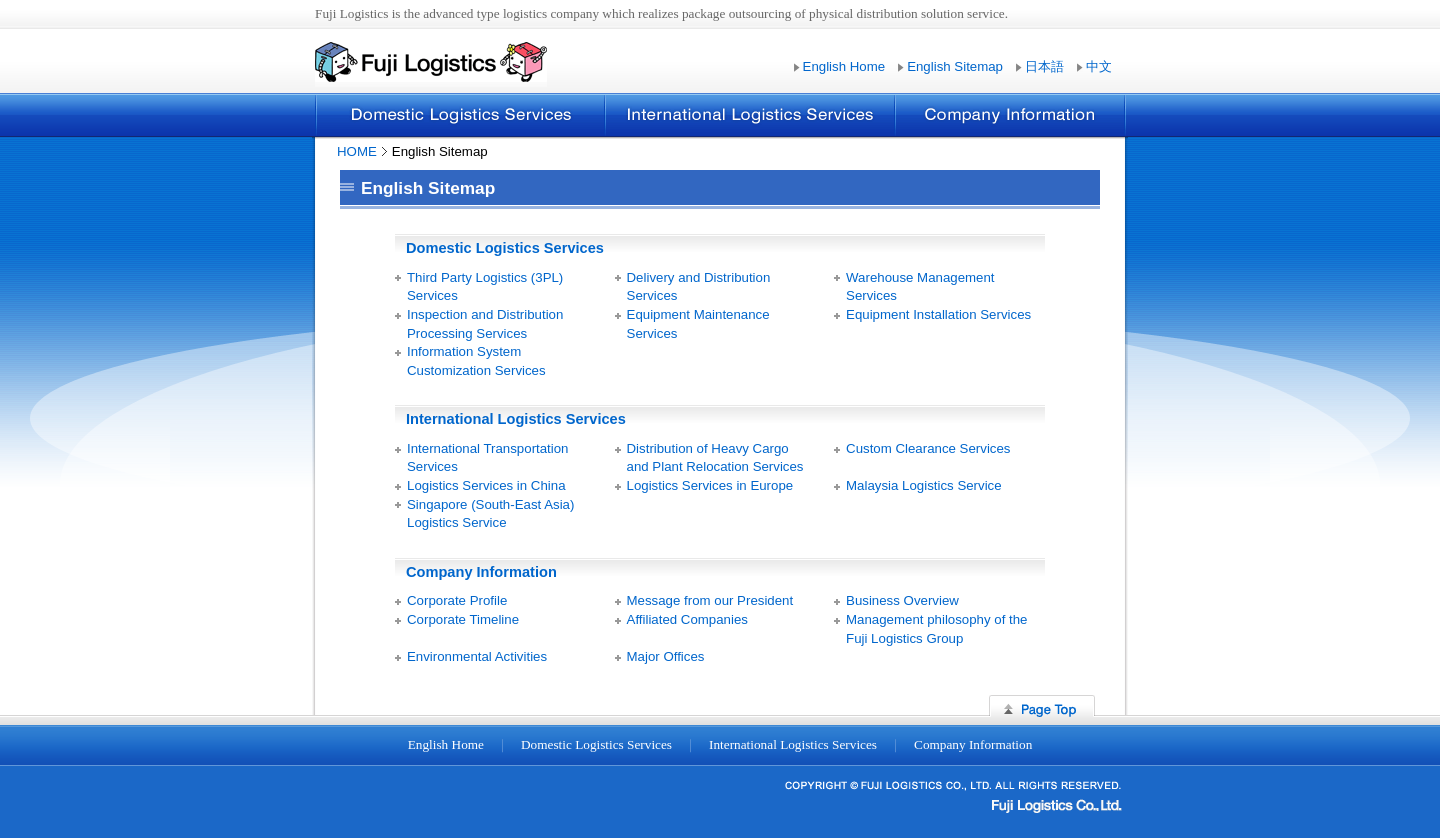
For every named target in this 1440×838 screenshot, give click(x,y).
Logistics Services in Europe (710, 485)
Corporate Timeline (463, 619)
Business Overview (902, 600)
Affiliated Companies (687, 619)
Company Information (1010, 115)
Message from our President (710, 600)
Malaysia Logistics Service (924, 485)
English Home (844, 66)
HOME (357, 151)
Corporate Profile (457, 600)
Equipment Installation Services (938, 314)
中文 (1099, 66)
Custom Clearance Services (928, 448)
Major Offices (666, 656)
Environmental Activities (477, 656)
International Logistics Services (749, 115)
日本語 (1044, 66)
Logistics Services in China (486, 485)
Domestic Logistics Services (459, 115)
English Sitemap (955, 66)
